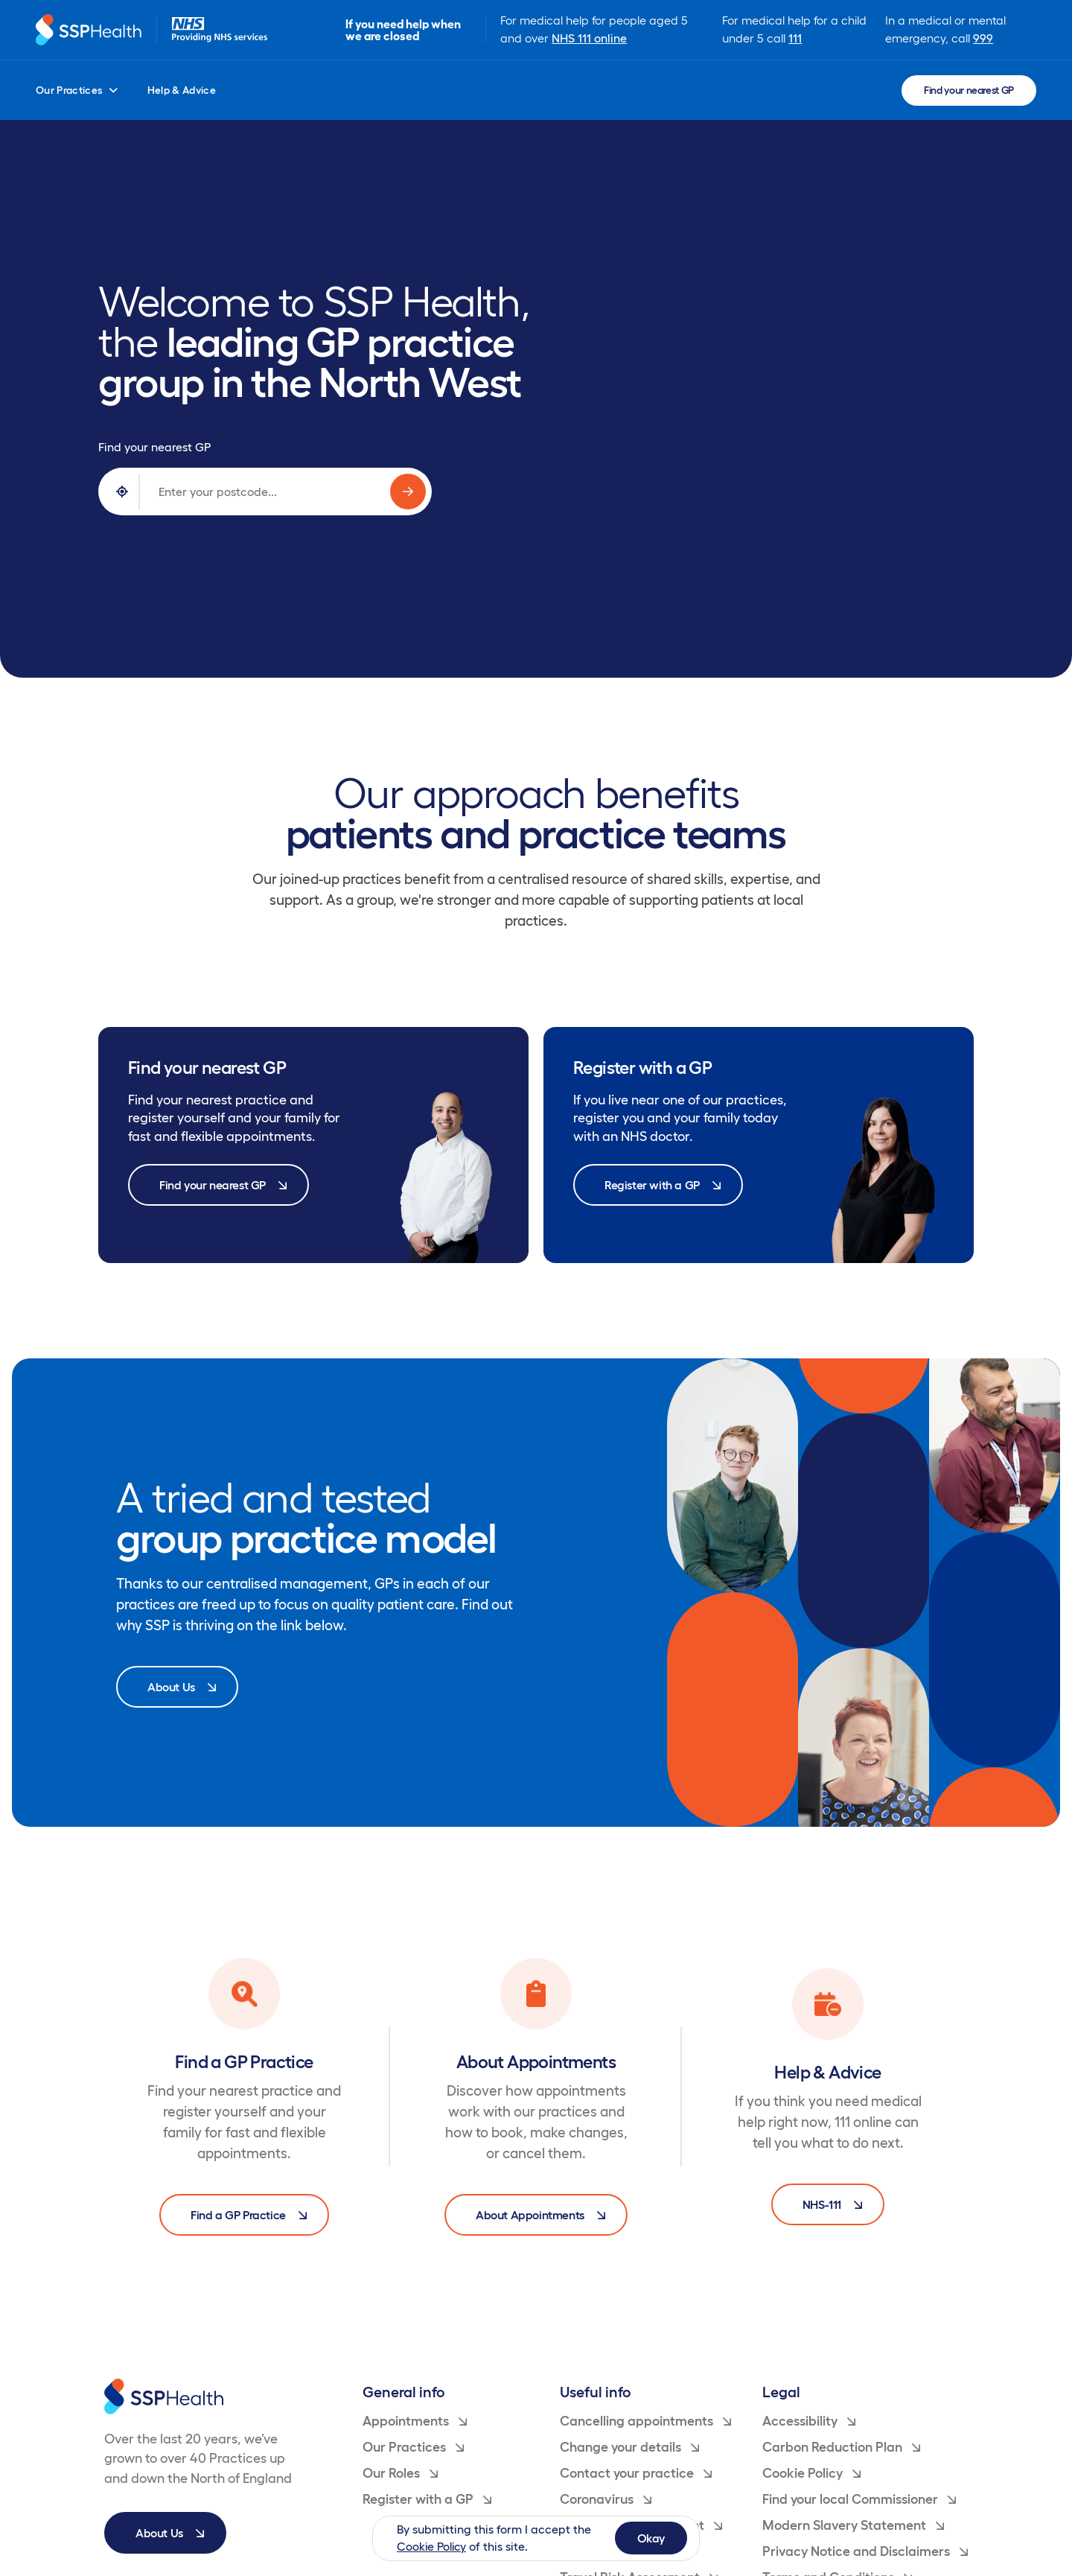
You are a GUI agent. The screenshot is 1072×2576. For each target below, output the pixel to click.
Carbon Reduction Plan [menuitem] (841, 2447)
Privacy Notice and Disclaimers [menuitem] (865, 2551)
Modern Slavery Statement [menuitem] (853, 2525)
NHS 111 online (589, 38)
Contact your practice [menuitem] (636, 2473)
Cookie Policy (433, 2546)
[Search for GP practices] (408, 491)
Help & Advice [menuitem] (182, 90)
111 (795, 38)
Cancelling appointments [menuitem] (645, 2421)
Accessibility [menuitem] (808, 2421)
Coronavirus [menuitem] (605, 2499)
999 (983, 38)
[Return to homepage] (89, 30)
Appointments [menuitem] (415, 2421)
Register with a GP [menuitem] (427, 2499)
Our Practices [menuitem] (77, 90)
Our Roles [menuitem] (400, 2473)
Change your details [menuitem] (629, 2447)
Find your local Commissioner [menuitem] (859, 2499)
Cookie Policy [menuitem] (811, 2473)
